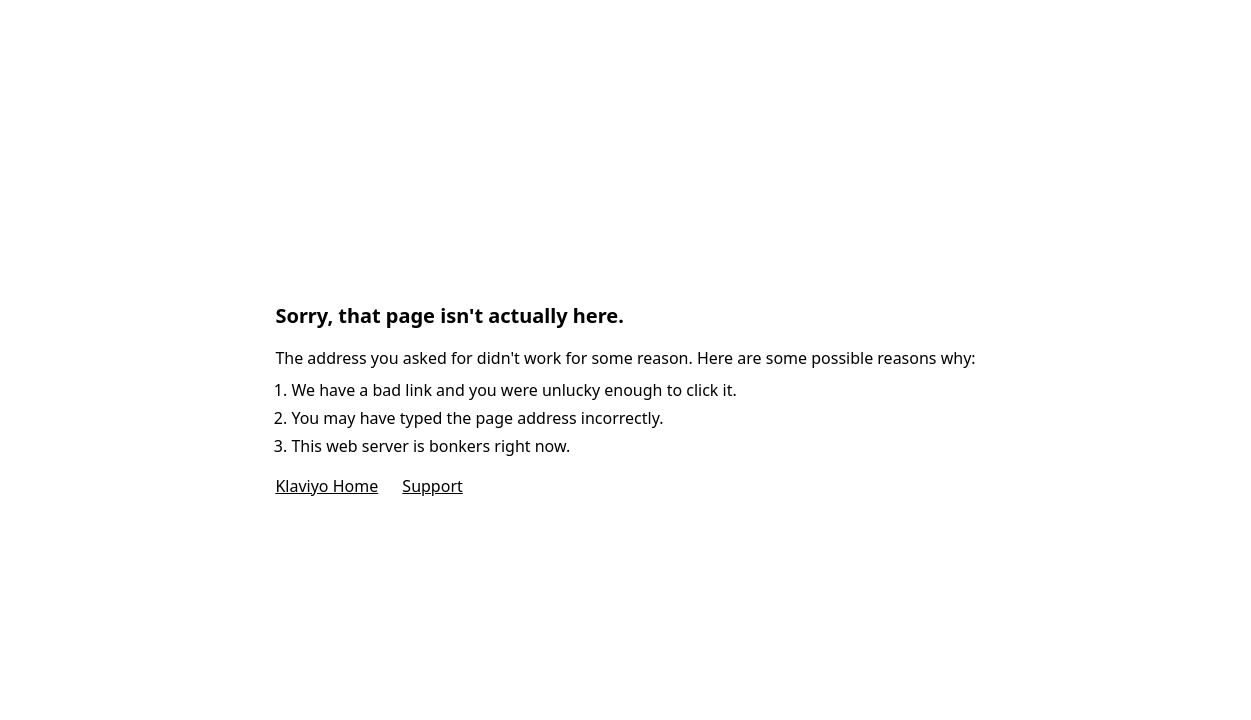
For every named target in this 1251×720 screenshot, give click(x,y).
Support (432, 486)
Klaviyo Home (326, 486)
